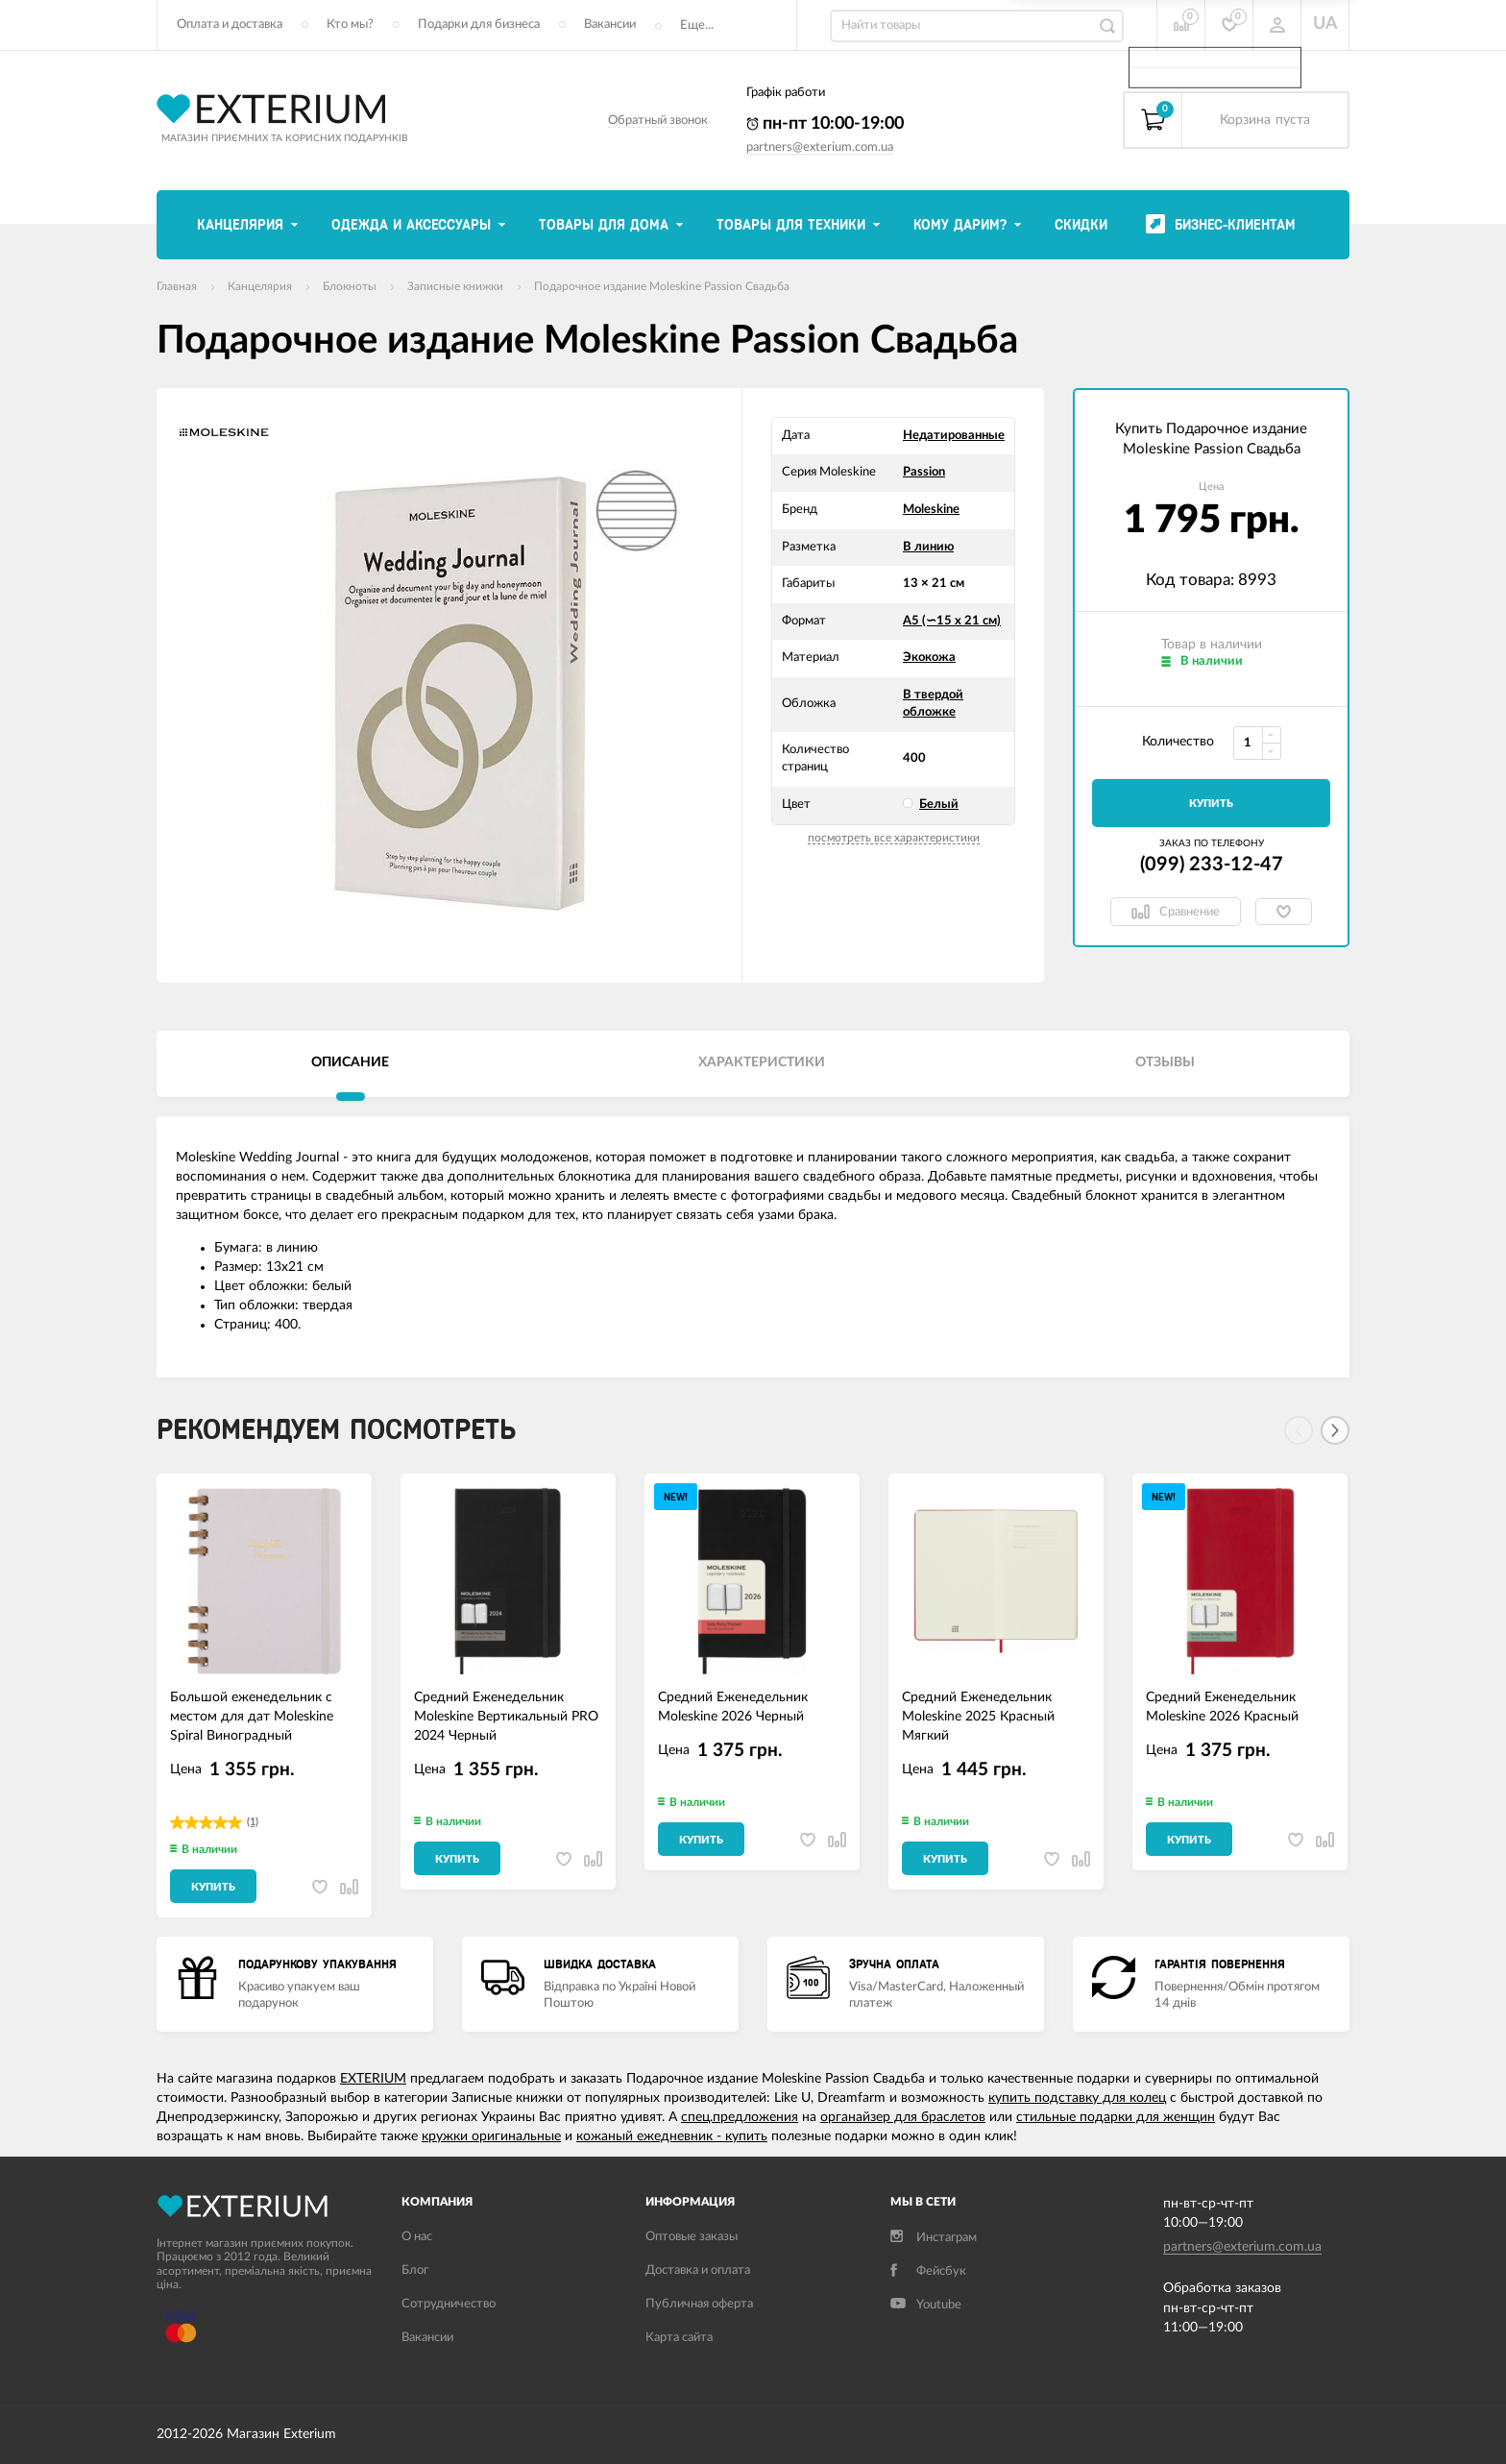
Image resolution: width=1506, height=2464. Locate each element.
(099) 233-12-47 (1211, 864)
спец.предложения (739, 2117)
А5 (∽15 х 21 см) (952, 621)
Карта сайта (679, 2337)
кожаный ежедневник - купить (671, 2136)
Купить (1211, 803)
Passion (924, 472)
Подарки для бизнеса (479, 24)
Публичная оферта (699, 2304)
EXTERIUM (373, 2079)
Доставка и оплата (697, 2270)
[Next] (1335, 1430)
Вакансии (610, 24)
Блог (414, 2270)
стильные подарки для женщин (1115, 2117)
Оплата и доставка (229, 24)
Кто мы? (350, 24)
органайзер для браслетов (902, 2117)
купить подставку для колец (1077, 2098)
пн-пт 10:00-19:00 (825, 124)
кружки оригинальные (491, 2136)
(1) (252, 1822)
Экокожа (929, 657)
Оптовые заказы (691, 2237)
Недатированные (954, 435)
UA (1325, 24)
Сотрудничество (448, 2304)
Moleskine (931, 509)
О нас (416, 2237)
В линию (928, 547)
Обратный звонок (658, 120)
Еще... (697, 25)
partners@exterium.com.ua (819, 147)
